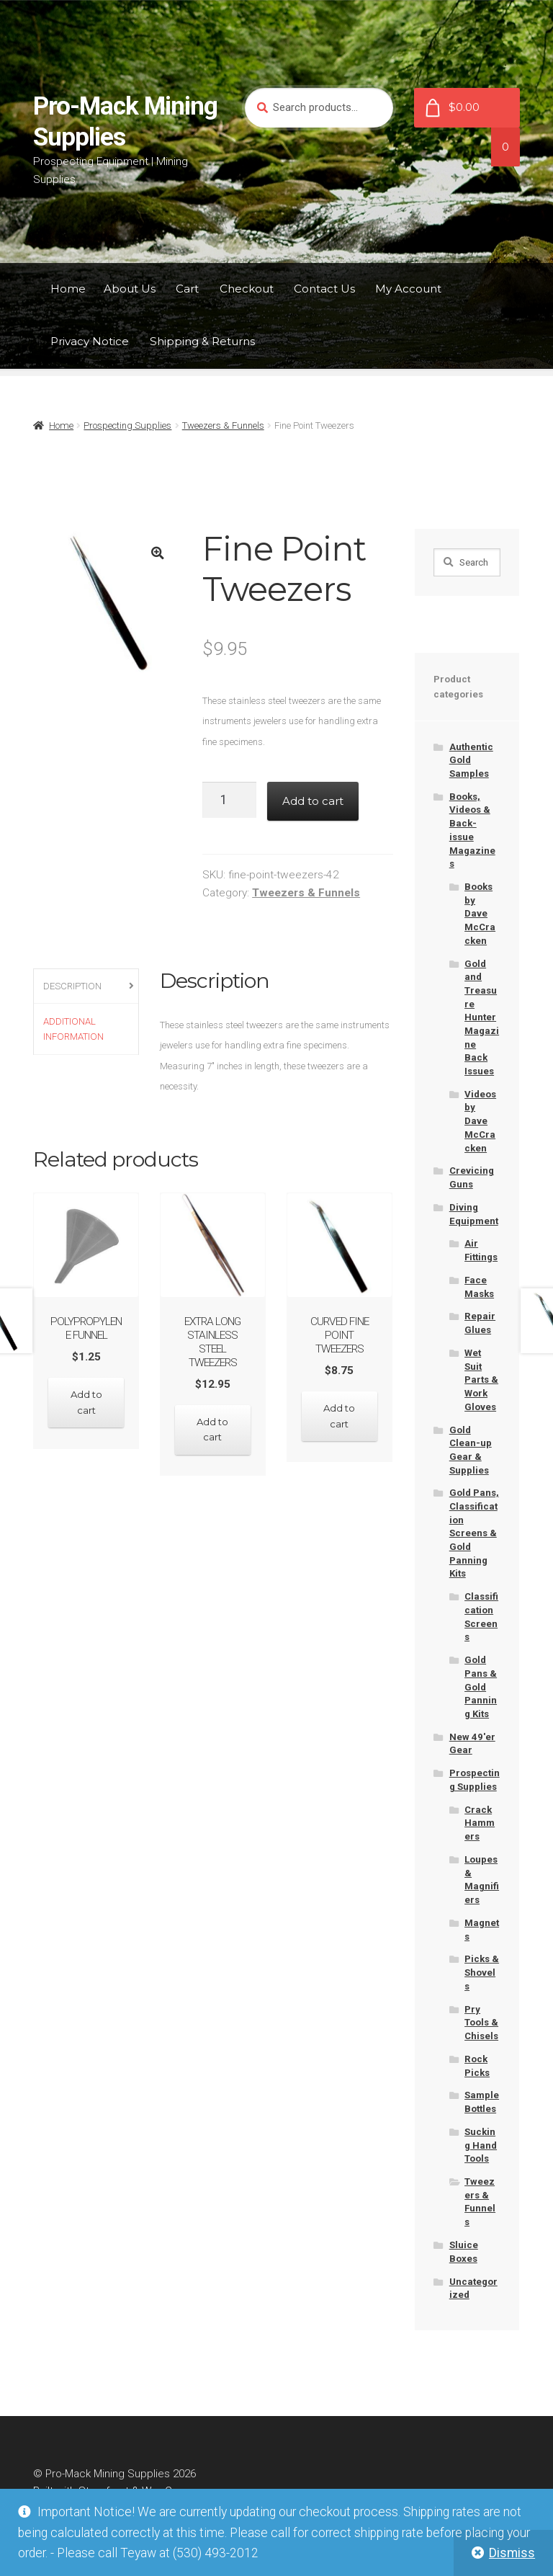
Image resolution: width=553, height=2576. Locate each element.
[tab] (86, 986)
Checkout (247, 288)
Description (72, 986)
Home (68, 288)
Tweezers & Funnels (223, 425)
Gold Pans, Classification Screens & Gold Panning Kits (474, 1533)
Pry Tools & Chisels (481, 2022)
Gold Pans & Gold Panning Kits (480, 1686)
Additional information (73, 1029)
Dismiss (512, 2553)
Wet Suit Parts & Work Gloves (481, 1379)
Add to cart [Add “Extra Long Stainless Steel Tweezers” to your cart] (213, 1429)
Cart (187, 288)
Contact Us (324, 288)
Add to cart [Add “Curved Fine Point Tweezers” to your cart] (340, 1415)
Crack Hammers (479, 1823)
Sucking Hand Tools (480, 2145)
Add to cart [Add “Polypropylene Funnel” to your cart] (86, 1402)
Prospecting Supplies (127, 425)
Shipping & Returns (202, 341)
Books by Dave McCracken (479, 913)
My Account (408, 288)
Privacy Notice (89, 341)
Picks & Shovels (481, 1972)
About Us (130, 288)
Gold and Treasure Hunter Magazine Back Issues (481, 1017)
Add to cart (312, 801)
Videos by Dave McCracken (480, 1121)
